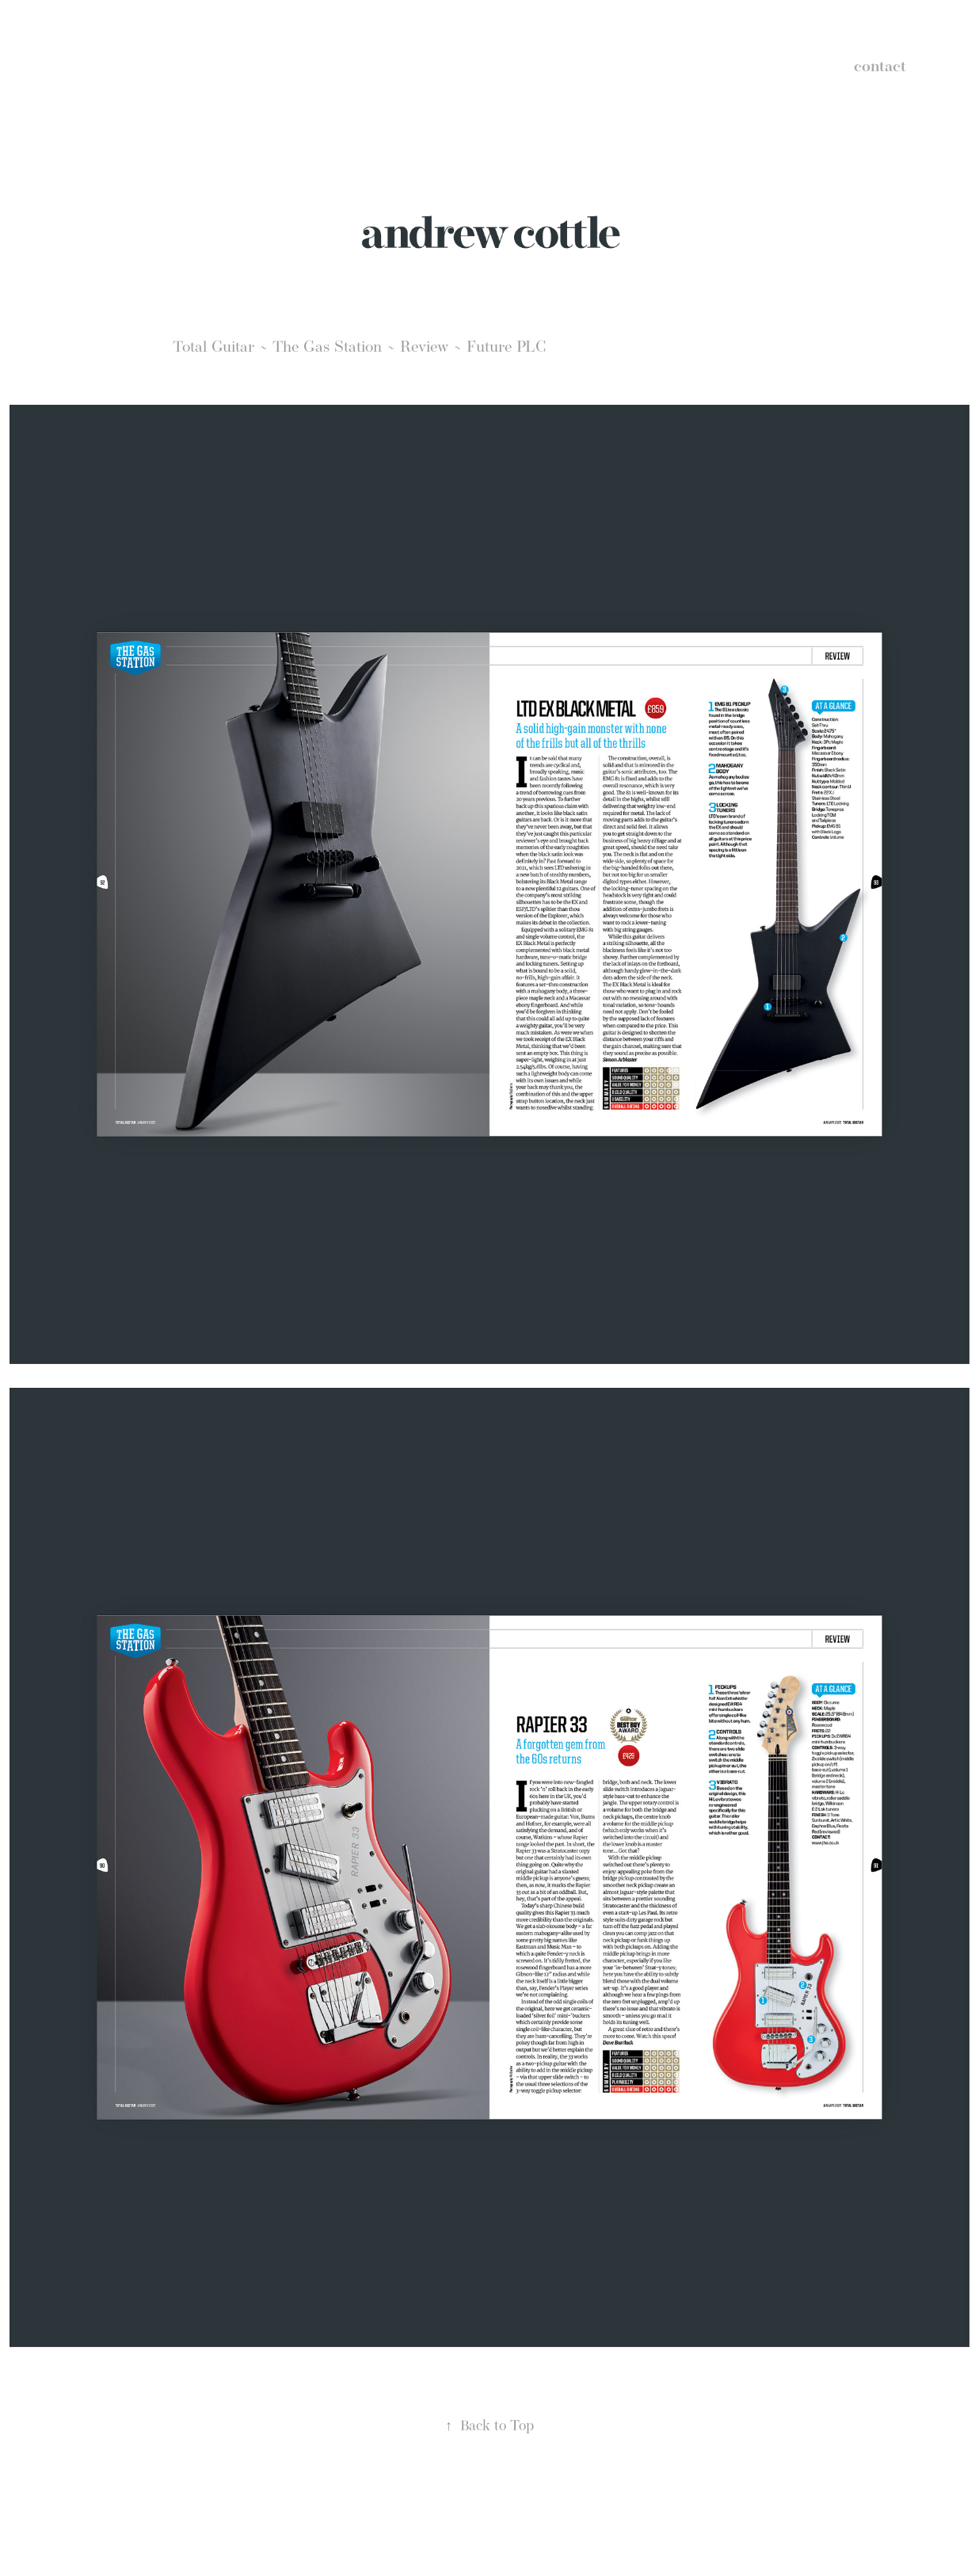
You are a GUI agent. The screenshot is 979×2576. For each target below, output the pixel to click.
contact (880, 66)
